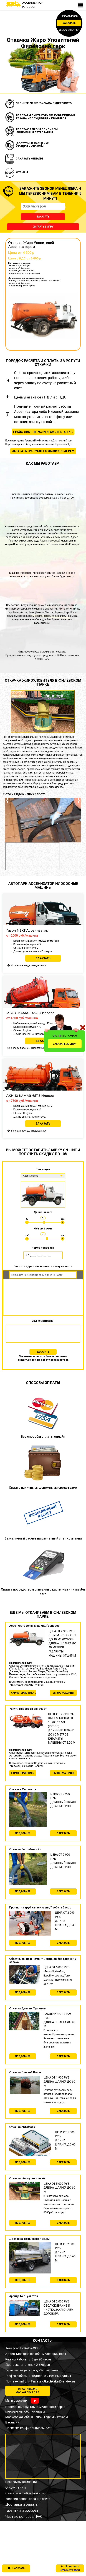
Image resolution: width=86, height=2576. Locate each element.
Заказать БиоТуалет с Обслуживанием (43, 451)
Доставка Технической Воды (29, 2239)
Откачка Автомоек (22, 2127)
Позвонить (70, 2568)
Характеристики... (23, 1692)
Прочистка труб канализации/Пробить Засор (40, 1907)
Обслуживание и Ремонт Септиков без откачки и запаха (43, 1960)
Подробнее (22, 1833)
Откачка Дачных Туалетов (27, 2008)
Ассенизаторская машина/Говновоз (34, 1625)
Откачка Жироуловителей (27, 2178)
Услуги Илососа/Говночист (28, 1708)
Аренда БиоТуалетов (23, 2296)
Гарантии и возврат (21, 2510)
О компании (15, 2487)
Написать (16, 2568)
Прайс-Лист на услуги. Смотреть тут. (43, 432)
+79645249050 (69, 16)
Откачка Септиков (22, 1789)
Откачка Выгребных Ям (25, 1849)
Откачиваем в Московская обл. (28, 2390)
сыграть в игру (43, 226)
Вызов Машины (63, 1692)
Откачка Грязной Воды (25, 2072)
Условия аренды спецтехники (28, 965)
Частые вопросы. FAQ (23, 2516)
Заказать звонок (64, 1043)
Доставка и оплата (21, 2504)
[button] (7, 820)
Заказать (69, 23)
